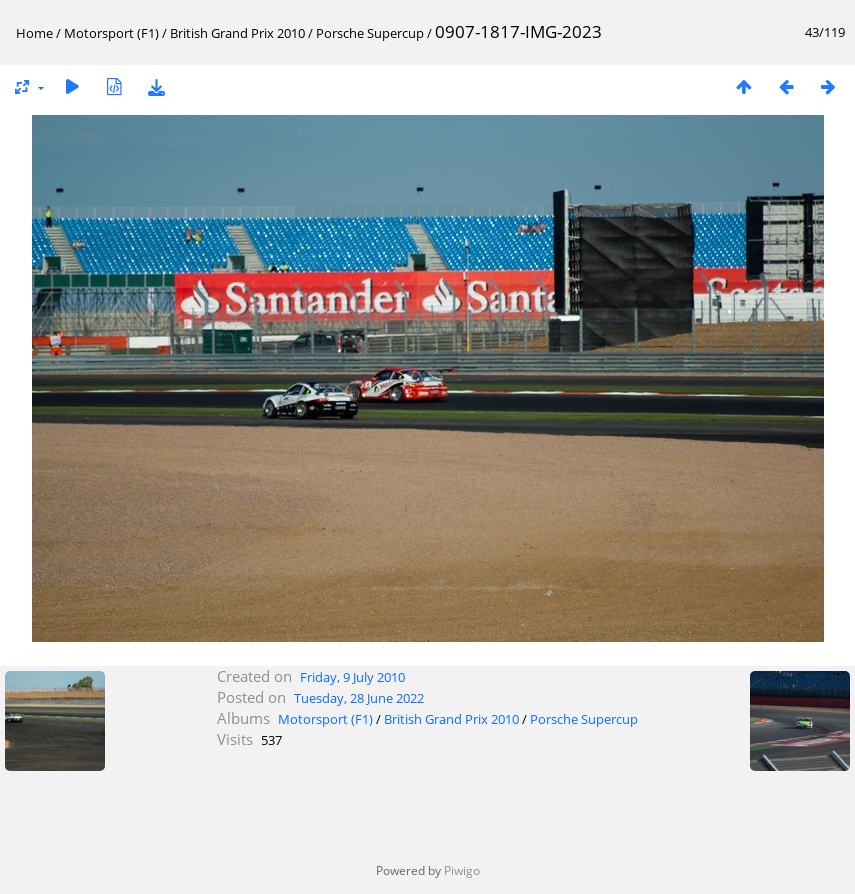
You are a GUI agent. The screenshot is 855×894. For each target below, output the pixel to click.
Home (34, 33)
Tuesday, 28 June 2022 (359, 698)
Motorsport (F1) (111, 33)
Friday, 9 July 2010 (352, 677)
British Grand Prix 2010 (237, 33)
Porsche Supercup (370, 33)
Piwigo (462, 870)
